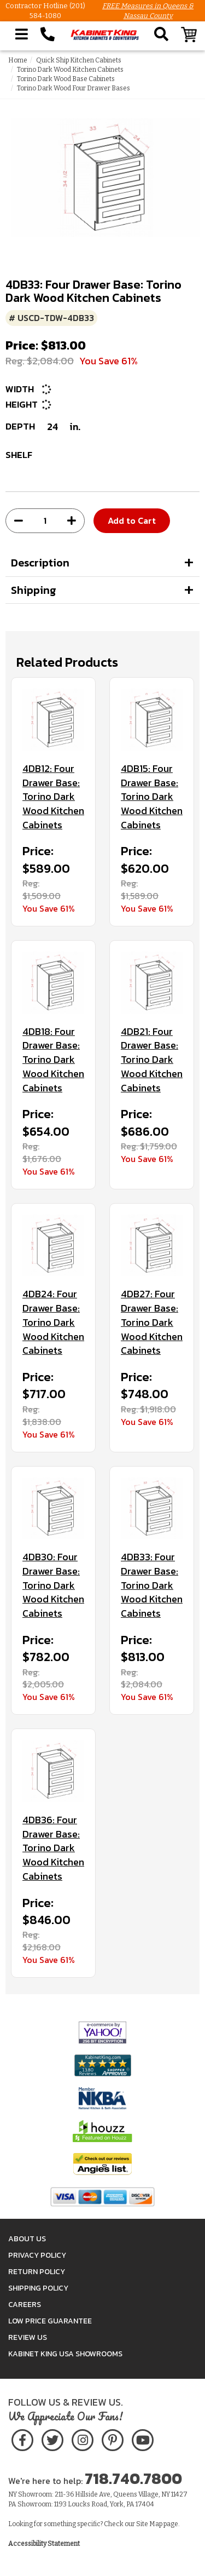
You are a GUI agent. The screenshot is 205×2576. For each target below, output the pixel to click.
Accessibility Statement (44, 2544)
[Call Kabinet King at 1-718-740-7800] (47, 34)
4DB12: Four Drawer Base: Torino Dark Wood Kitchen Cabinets (53, 797)
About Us (27, 2239)
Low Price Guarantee (50, 2321)
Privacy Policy (37, 2255)
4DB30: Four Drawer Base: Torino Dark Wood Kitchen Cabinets (53, 1585)
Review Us (27, 2337)
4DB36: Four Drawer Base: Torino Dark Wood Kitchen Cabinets (53, 1848)
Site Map (149, 2524)
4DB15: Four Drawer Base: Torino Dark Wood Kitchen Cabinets (152, 797)
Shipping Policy (38, 2288)
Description (40, 562)
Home (17, 60)
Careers (24, 2304)
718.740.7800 (133, 2478)
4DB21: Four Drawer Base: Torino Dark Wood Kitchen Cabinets (152, 1059)
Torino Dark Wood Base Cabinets (66, 79)
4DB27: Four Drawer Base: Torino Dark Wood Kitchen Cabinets (152, 1322)
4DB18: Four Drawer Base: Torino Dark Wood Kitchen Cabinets (53, 1059)
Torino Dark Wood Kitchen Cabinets (70, 69)
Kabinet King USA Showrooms (65, 2354)
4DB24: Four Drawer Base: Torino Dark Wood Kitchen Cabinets (53, 1322)
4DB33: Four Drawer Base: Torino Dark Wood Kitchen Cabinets (152, 1585)
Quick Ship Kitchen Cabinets (78, 60)
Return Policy (36, 2271)
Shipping (33, 590)
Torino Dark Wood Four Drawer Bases (73, 88)
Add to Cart (132, 520)
